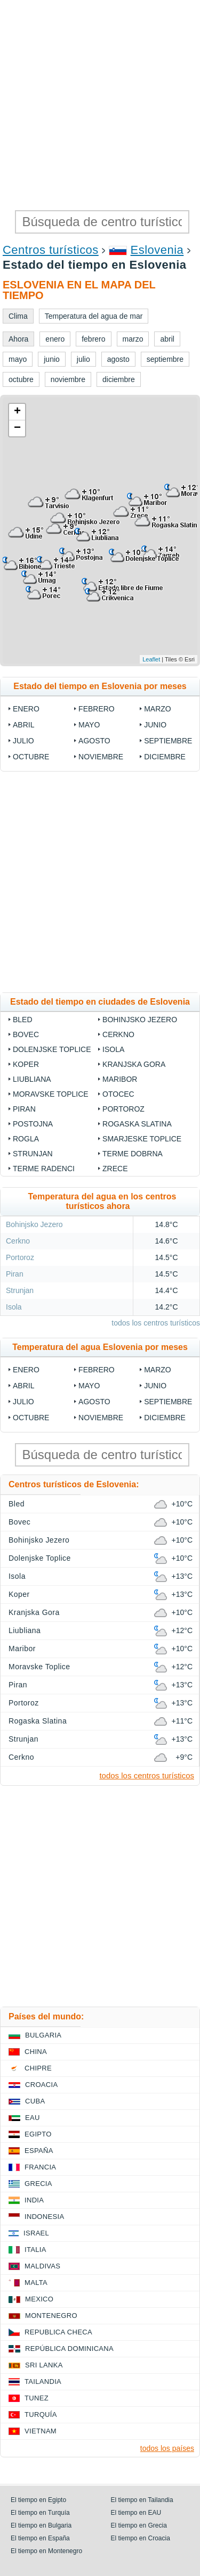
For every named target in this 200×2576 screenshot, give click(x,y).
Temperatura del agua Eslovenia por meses (100, 1347)
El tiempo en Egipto (38, 2500)
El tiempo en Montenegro (46, 2551)
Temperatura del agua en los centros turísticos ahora (102, 1201)
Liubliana (32, 1079)
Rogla (26, 1138)
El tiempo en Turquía (40, 2512)
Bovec (26, 1034)
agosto (94, 740)
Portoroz (123, 1109)
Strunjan (33, 1153)
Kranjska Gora (133, 1064)
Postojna (33, 1124)
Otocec (118, 1094)
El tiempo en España (40, 2538)
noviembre (100, 756)
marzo (157, 709)
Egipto (38, 2134)
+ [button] (17, 412)
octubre (31, 756)
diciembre (165, 756)
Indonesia (44, 2217)
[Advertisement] (100, 105)
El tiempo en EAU (136, 2512)
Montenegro (51, 2316)
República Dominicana (69, 2349)
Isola (113, 1049)
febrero (96, 709)
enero (26, 709)
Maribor (119, 1079)
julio (23, 740)
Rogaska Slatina (137, 1124)
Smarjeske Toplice (141, 1138)
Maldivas (42, 2266)
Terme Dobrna (132, 1153)
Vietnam (41, 2431)
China (36, 2052)
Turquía (41, 2414)
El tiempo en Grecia (139, 2525)
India (34, 2200)
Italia (35, 2250)
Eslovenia (157, 249)
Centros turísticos (51, 249)
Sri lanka (44, 2365)
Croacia (41, 2085)
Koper (26, 1064)
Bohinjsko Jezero (139, 1019)
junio (155, 724)
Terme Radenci (44, 1168)
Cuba (35, 2101)
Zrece (114, 1168)
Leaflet (151, 659)
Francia (40, 2167)
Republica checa (58, 2332)
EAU (32, 2118)
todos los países (167, 2448)
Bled (23, 1019)
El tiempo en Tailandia (142, 2500)
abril (23, 724)
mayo (89, 724)
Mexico (39, 2299)
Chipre (38, 2068)
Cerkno (118, 1034)
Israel (36, 2233)
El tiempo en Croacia (140, 2538)
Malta (36, 2283)
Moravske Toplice (51, 1094)
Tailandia (43, 2382)
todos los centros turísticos (155, 1323)
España (39, 2151)
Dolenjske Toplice (52, 1049)
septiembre (168, 740)
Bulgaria (43, 2035)
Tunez (37, 2398)
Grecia (38, 2184)
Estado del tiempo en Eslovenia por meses (100, 686)
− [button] (17, 428)
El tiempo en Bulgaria (41, 2525)
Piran (24, 1109)
